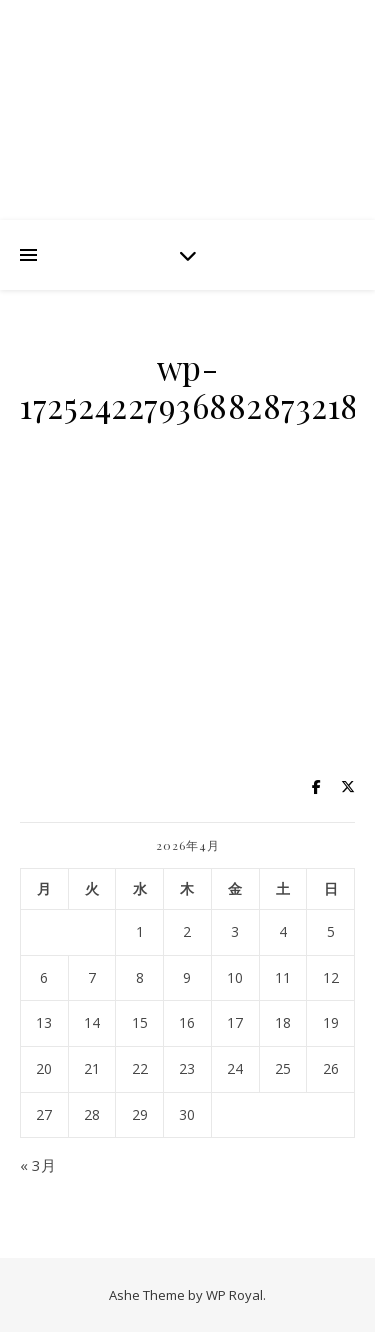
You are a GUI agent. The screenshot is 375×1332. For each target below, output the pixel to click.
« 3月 (38, 1165)
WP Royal (234, 1295)
